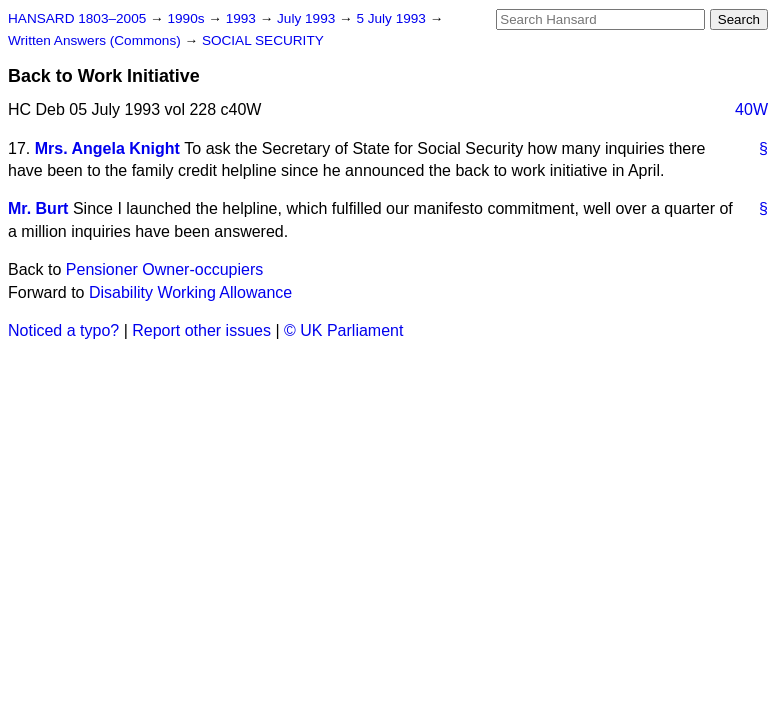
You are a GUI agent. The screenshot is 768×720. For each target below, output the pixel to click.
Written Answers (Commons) (96, 40)
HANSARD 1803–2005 (77, 18)
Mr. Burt (38, 208)
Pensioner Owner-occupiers (164, 269)
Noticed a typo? (63, 330)
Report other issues (201, 330)
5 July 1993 (392, 18)
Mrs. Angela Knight (107, 148)
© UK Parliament (343, 330)
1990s (187, 18)
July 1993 (308, 18)
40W (751, 109)
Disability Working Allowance (190, 292)
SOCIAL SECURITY (263, 40)
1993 (243, 18)
